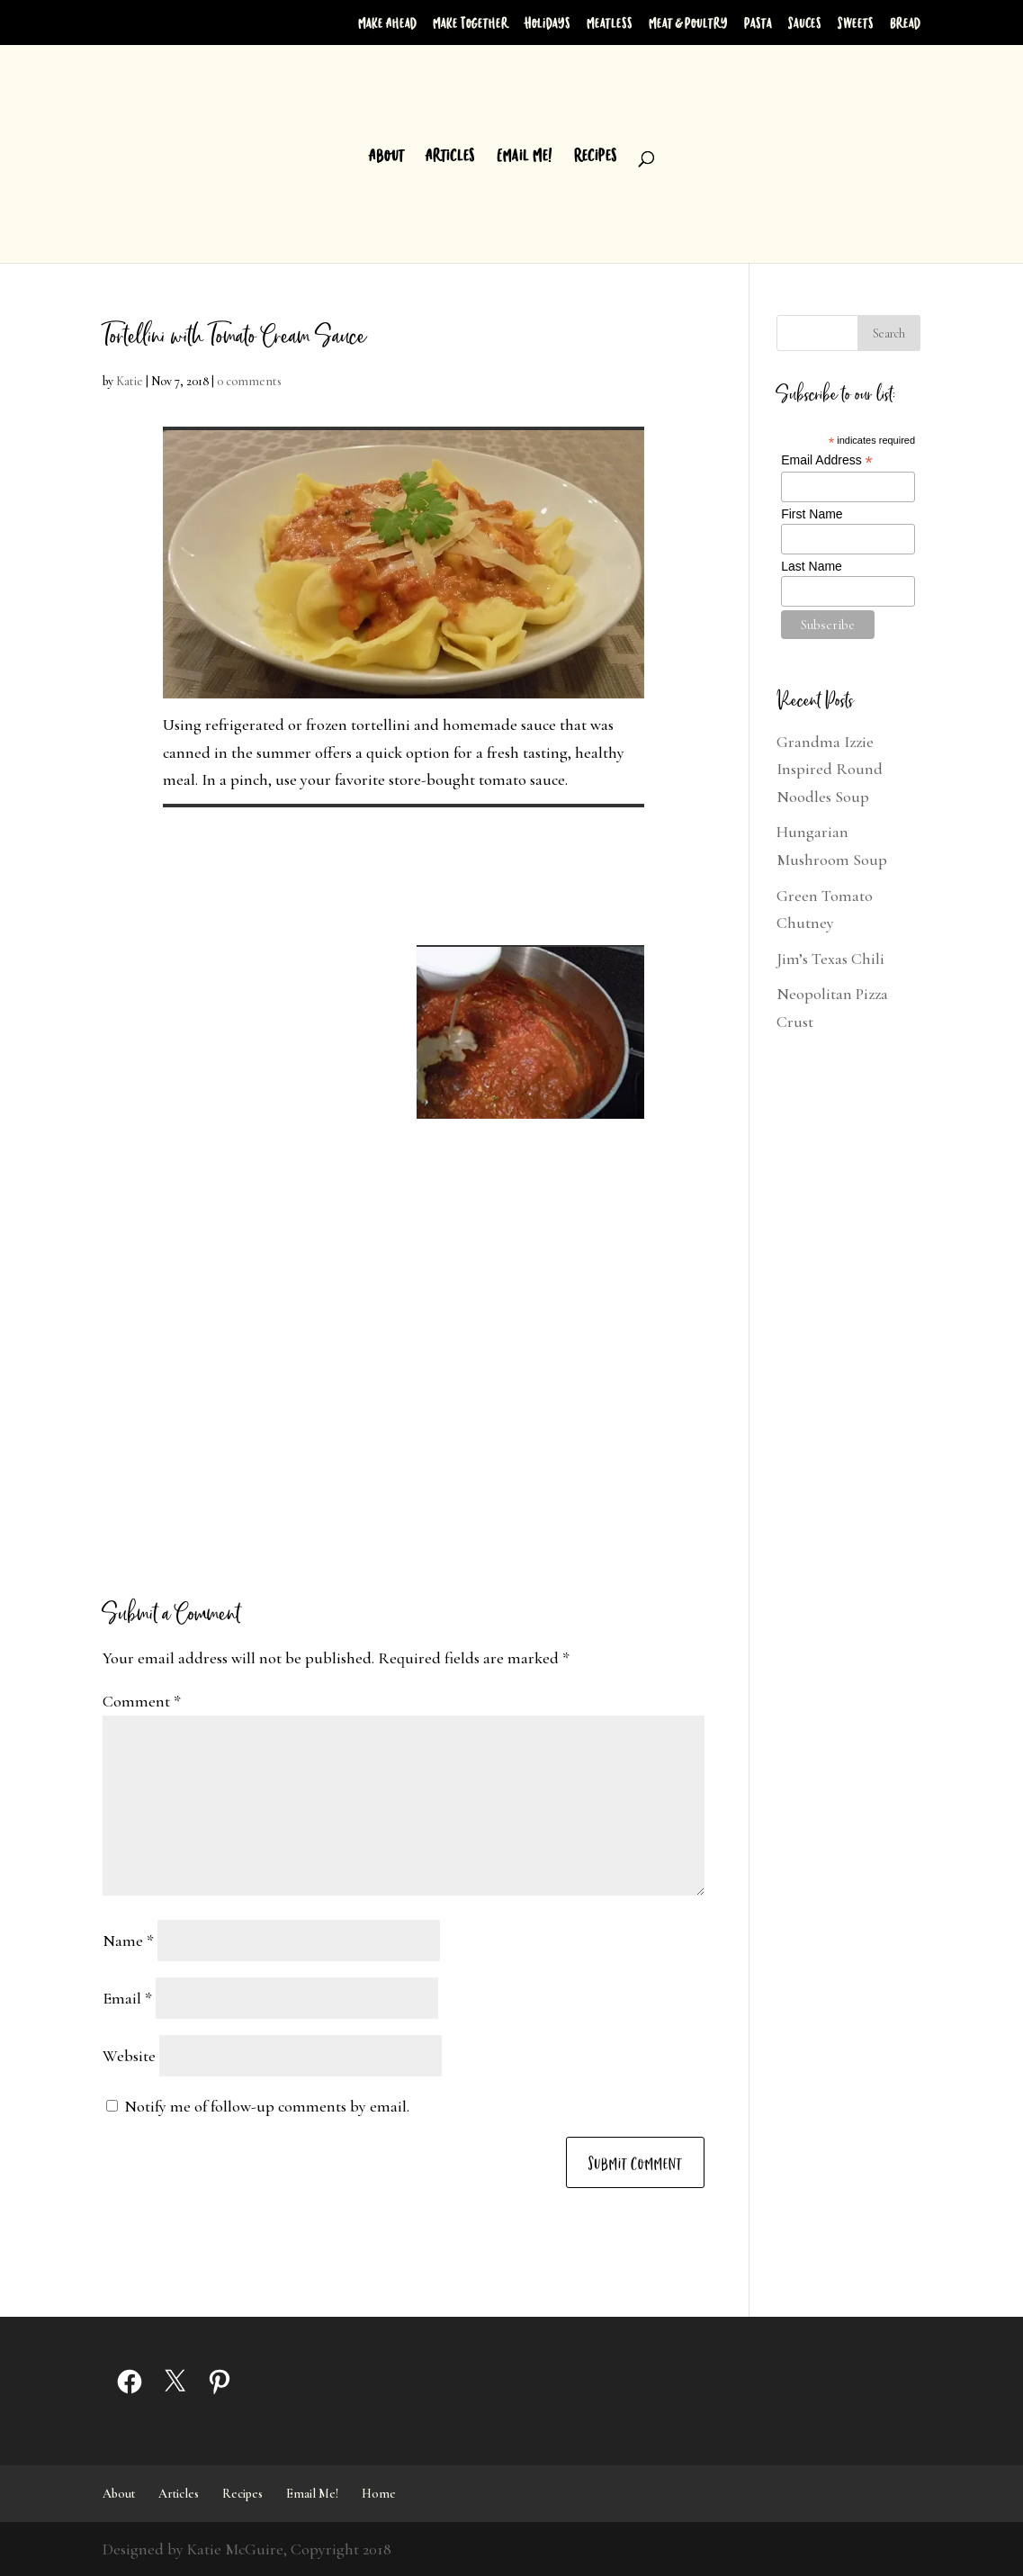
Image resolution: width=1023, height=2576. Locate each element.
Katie (129, 381)
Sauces (804, 23)
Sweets (856, 23)
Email (127, 1998)
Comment (142, 1701)
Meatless (610, 23)
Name (128, 1940)
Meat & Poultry (688, 23)
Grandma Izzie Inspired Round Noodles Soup (829, 769)
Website (129, 2056)
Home (379, 2493)
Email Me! (524, 156)
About (386, 156)
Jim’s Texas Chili (830, 958)
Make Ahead (387, 23)
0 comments (249, 381)
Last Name (811, 566)
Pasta (758, 23)
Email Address (827, 460)
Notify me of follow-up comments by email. (266, 2106)
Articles (450, 156)
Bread (905, 23)
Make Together (470, 23)
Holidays (547, 23)
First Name (811, 514)
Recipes (595, 156)
